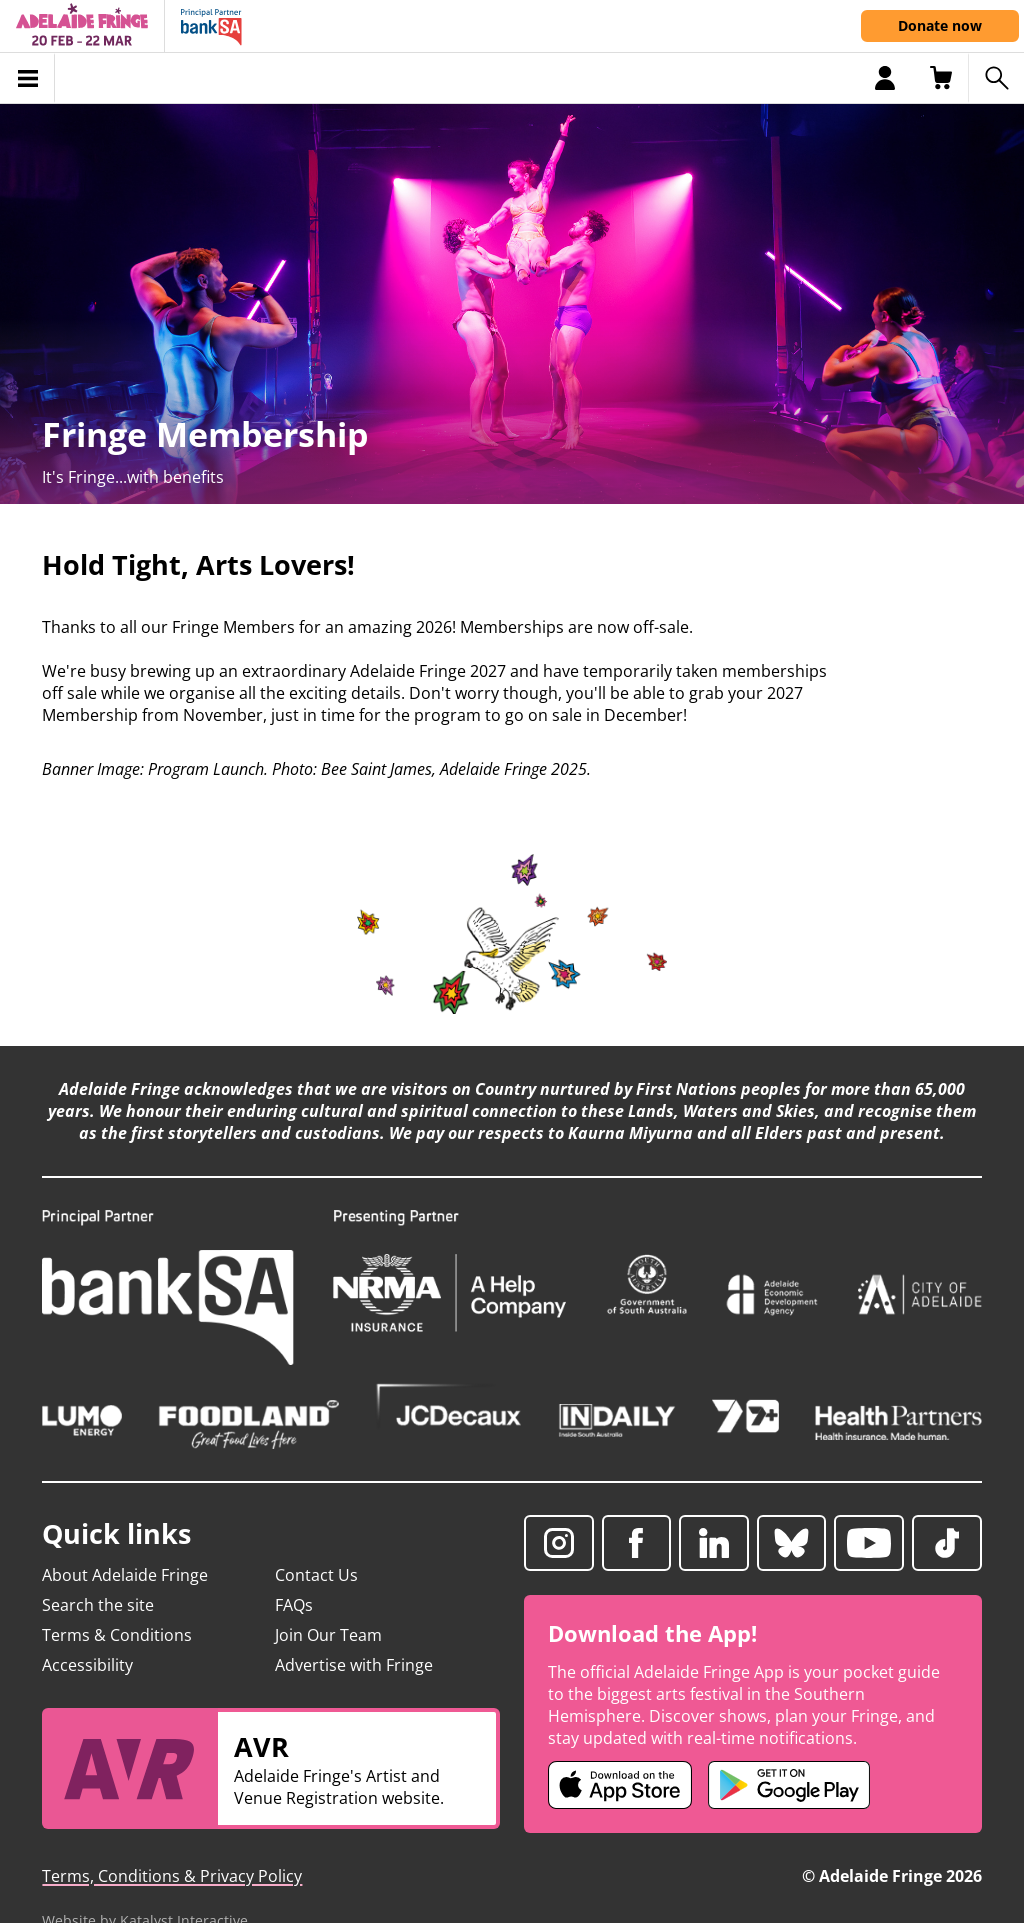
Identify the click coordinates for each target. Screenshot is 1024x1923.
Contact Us (316, 1575)
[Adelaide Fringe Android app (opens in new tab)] (789, 1785)
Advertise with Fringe (354, 1665)
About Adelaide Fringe (125, 1575)
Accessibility (87, 1665)
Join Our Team (328, 1635)
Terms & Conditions (117, 1635)
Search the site (98, 1605)
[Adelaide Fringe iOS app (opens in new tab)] (620, 1785)
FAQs (294, 1605)
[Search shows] (996, 78)
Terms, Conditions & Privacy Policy (172, 1876)
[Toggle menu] (27, 78)
